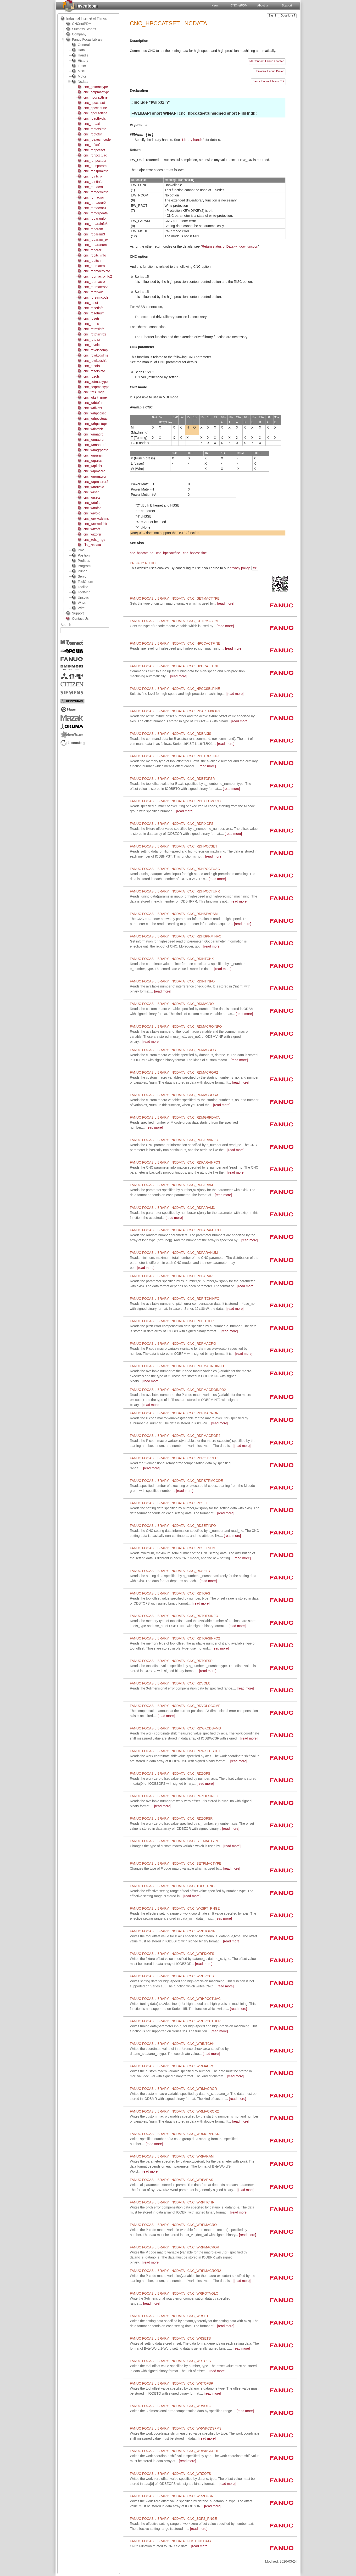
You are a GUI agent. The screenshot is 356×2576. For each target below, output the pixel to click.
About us (262, 5)
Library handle (192, 140)
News (215, 5)
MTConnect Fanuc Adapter (267, 61)
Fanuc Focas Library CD (268, 81)
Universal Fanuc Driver (269, 71)
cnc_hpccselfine (195, 553)
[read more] (182, 603)
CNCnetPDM (239, 5)
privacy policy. (240, 568)
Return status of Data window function (230, 246)
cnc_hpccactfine (168, 553)
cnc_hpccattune (141, 553)
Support (287, 5)
